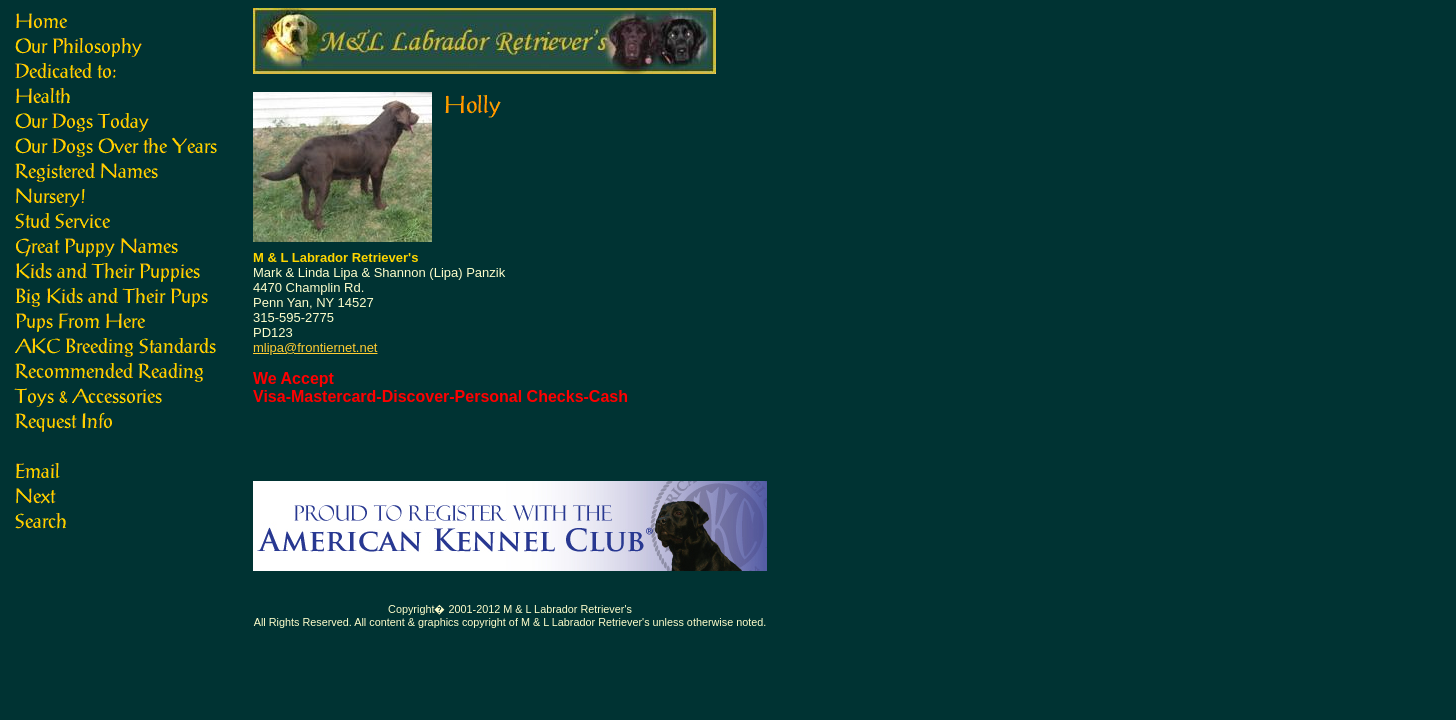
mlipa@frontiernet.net (315, 347)
